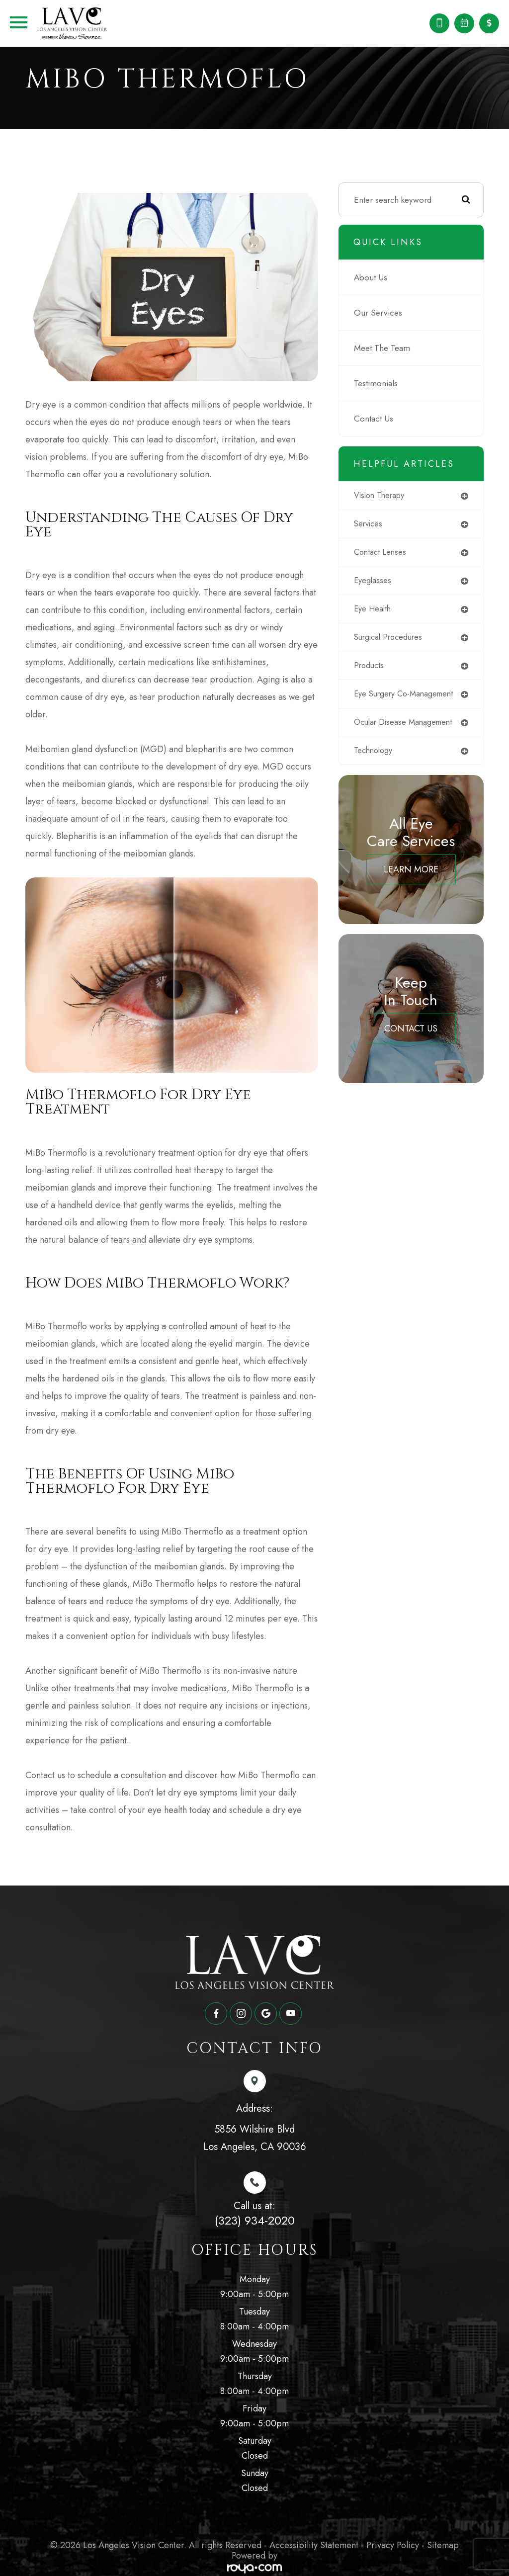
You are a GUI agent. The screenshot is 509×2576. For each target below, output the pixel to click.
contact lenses (388, 554)
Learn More (415, 884)
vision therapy (388, 497)
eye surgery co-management (391, 703)
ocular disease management (413, 736)
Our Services (385, 314)
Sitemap (443, 2541)
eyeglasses (380, 583)
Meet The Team (389, 349)
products (377, 670)
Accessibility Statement (313, 2541)
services (377, 525)
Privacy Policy (392, 2541)
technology (382, 765)
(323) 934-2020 (255, 2217)
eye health (380, 612)
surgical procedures (398, 641)
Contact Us (381, 420)
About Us (378, 278)
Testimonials (383, 384)
